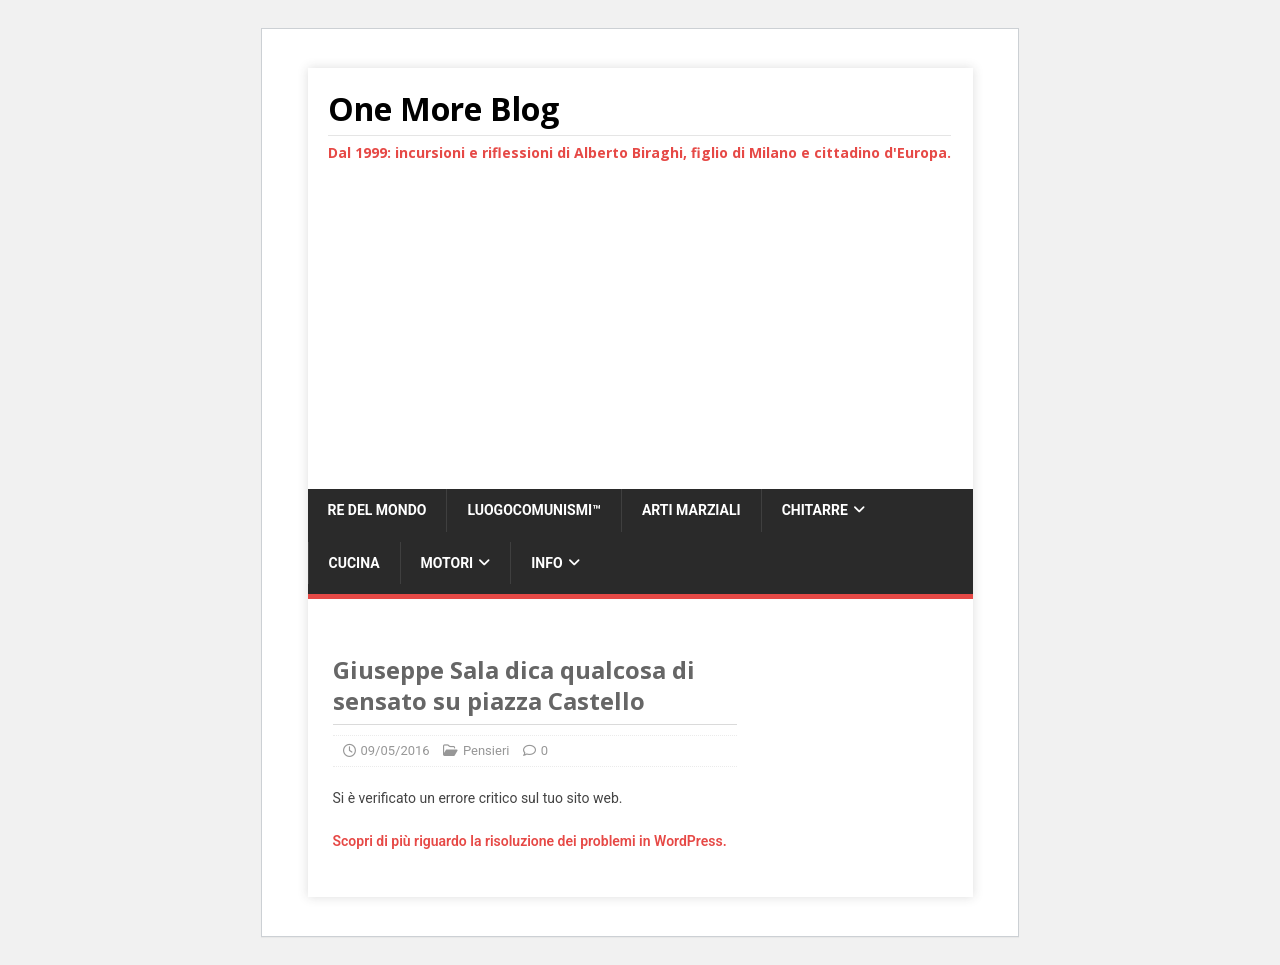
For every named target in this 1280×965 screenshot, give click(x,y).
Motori (447, 563)
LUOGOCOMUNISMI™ (534, 510)
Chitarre (815, 510)
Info (546, 563)
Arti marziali (691, 510)
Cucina (354, 563)
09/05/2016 (395, 750)
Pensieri (486, 750)
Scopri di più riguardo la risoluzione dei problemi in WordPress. (530, 841)
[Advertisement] (640, 339)
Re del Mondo (377, 510)
